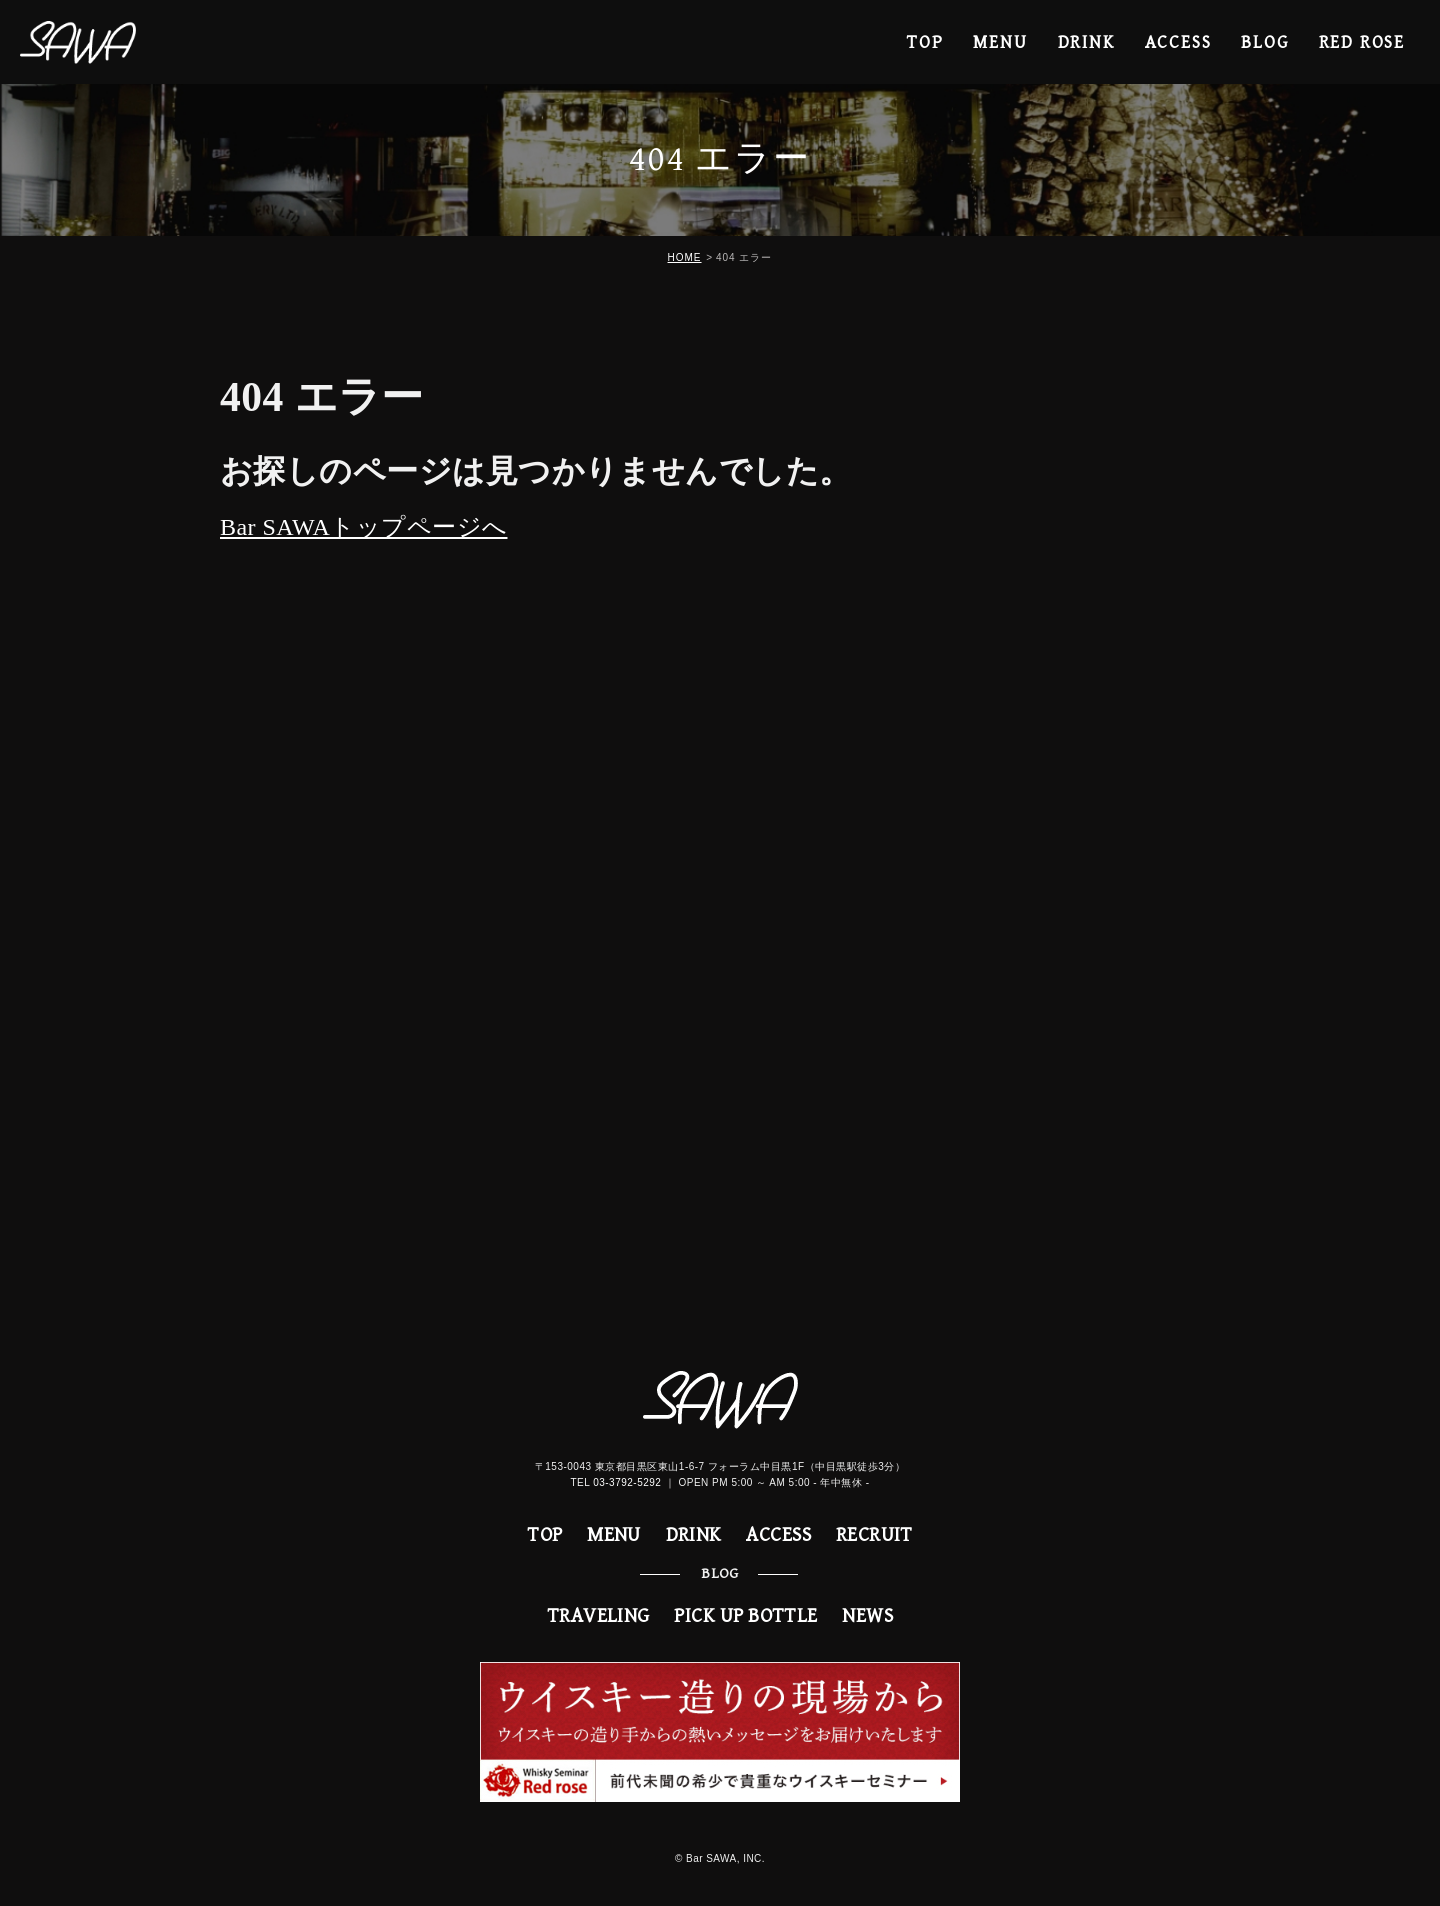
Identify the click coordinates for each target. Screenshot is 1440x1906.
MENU (1000, 42)
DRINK (1086, 42)
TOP (925, 42)
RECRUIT (874, 1535)
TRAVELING (598, 1616)
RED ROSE (1362, 42)
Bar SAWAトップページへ (363, 527)
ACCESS (1178, 42)
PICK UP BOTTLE (745, 1616)
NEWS (867, 1616)
